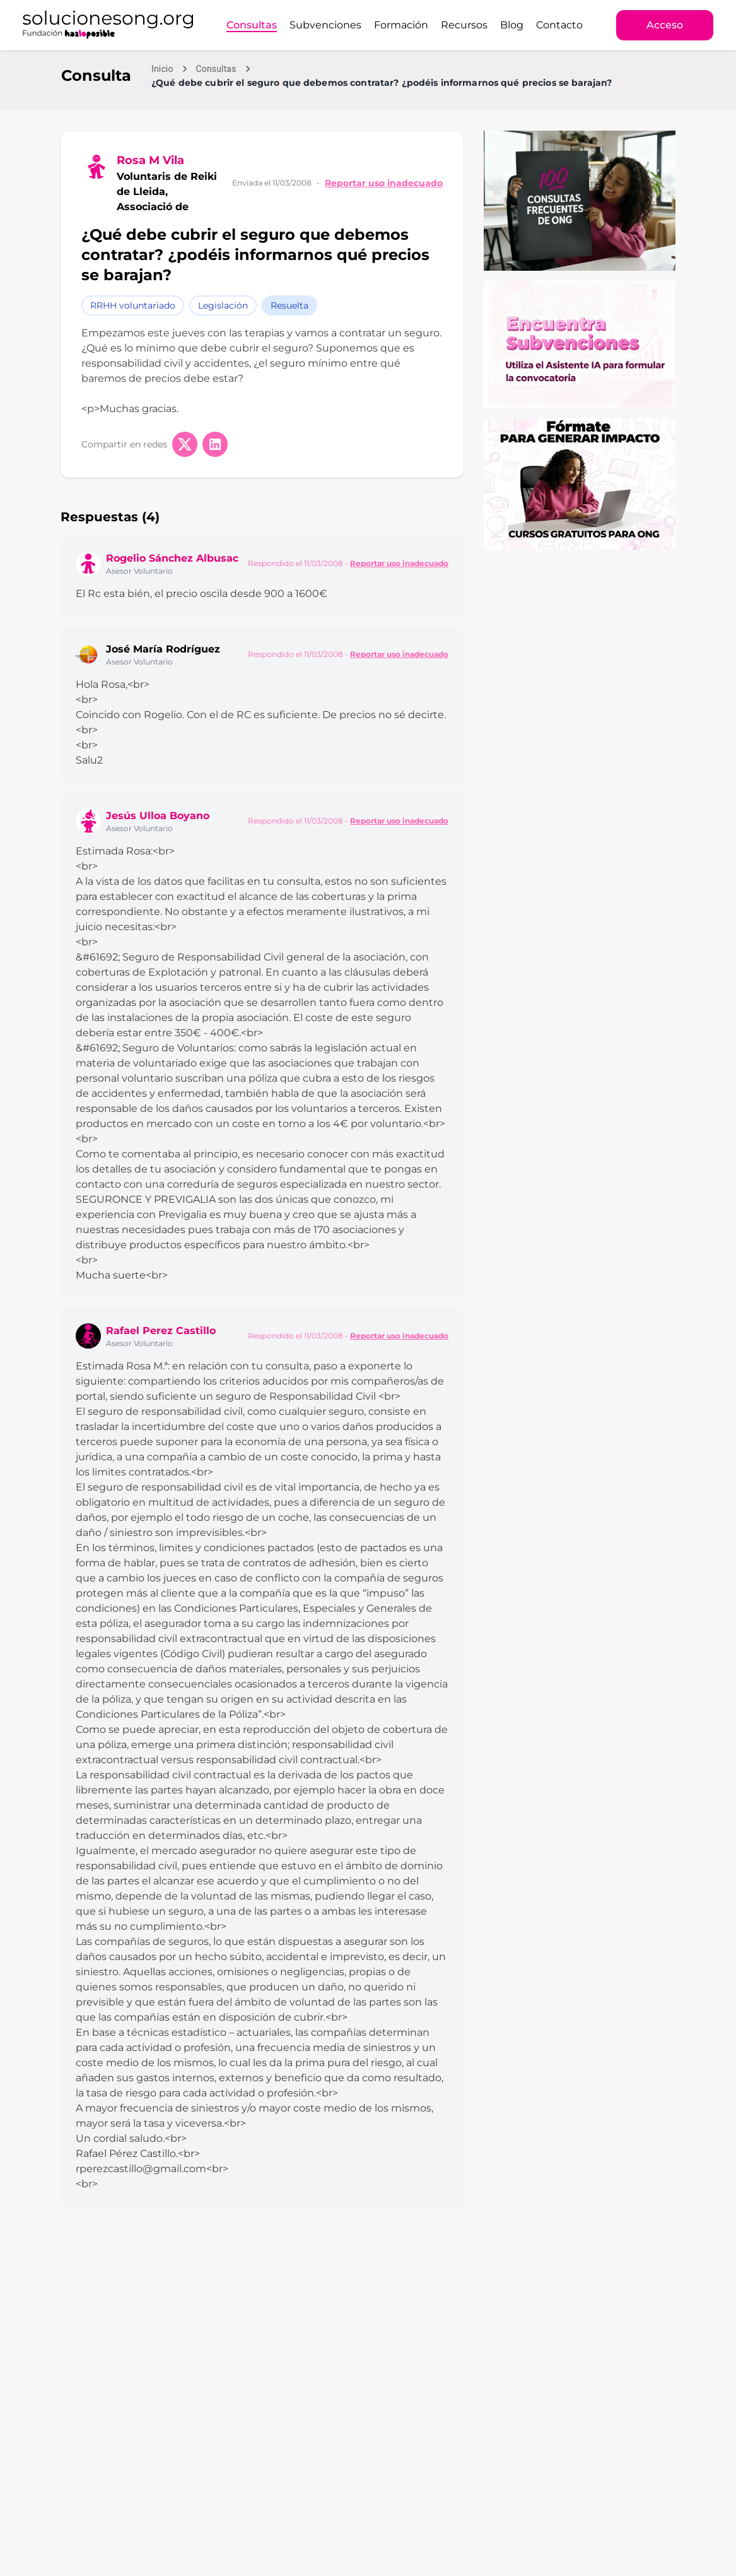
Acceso (664, 25)
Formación (401, 25)
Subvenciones (325, 25)
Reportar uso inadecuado (384, 183)
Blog (511, 25)
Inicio (162, 69)
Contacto (559, 25)
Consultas (251, 25)
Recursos (464, 25)
